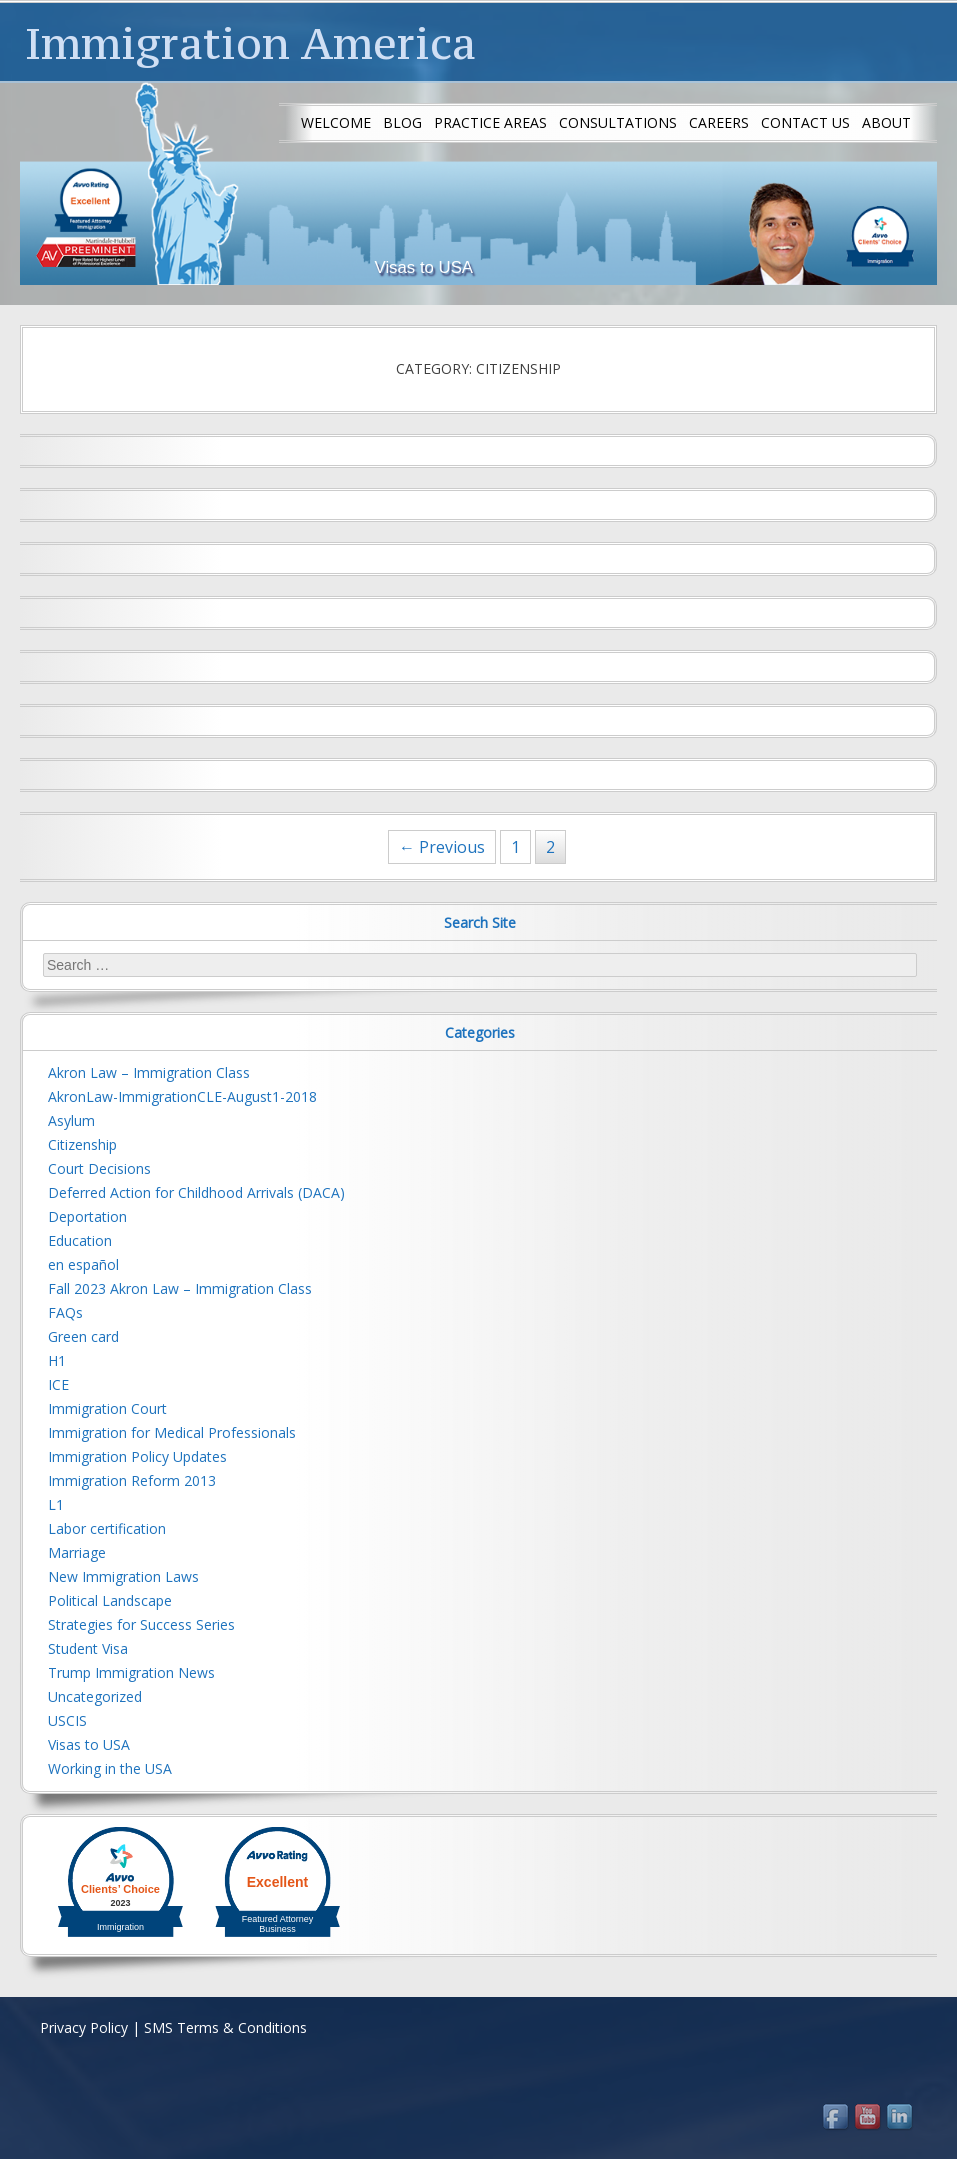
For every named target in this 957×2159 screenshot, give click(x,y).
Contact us (805, 122)
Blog (402, 122)
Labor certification (107, 1528)
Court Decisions (99, 1168)
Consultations (618, 122)
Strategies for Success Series (141, 1624)
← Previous (442, 847)
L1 (56, 1504)
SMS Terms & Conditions (225, 2027)
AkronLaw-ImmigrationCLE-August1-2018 (182, 1096)
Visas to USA (89, 1744)
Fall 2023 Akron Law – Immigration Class (180, 1288)
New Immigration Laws (123, 1576)
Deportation (87, 1216)
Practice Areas (490, 122)
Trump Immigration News (131, 1672)
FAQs (65, 1312)
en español (83, 1264)
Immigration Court (107, 1408)
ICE (58, 1384)
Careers (719, 122)
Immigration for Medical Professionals (172, 1432)
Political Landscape (110, 1600)
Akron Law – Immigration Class (149, 1072)
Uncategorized (95, 1696)
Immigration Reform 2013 (132, 1480)
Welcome (336, 122)
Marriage (77, 1552)
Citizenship (82, 1144)
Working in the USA (110, 1768)
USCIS (67, 1720)
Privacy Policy (84, 2027)
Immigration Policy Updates (137, 1456)
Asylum (71, 1120)
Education (80, 1240)
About (886, 122)
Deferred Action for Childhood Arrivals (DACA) (196, 1192)
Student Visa (88, 1648)
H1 (57, 1360)
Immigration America (250, 43)
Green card (83, 1336)
